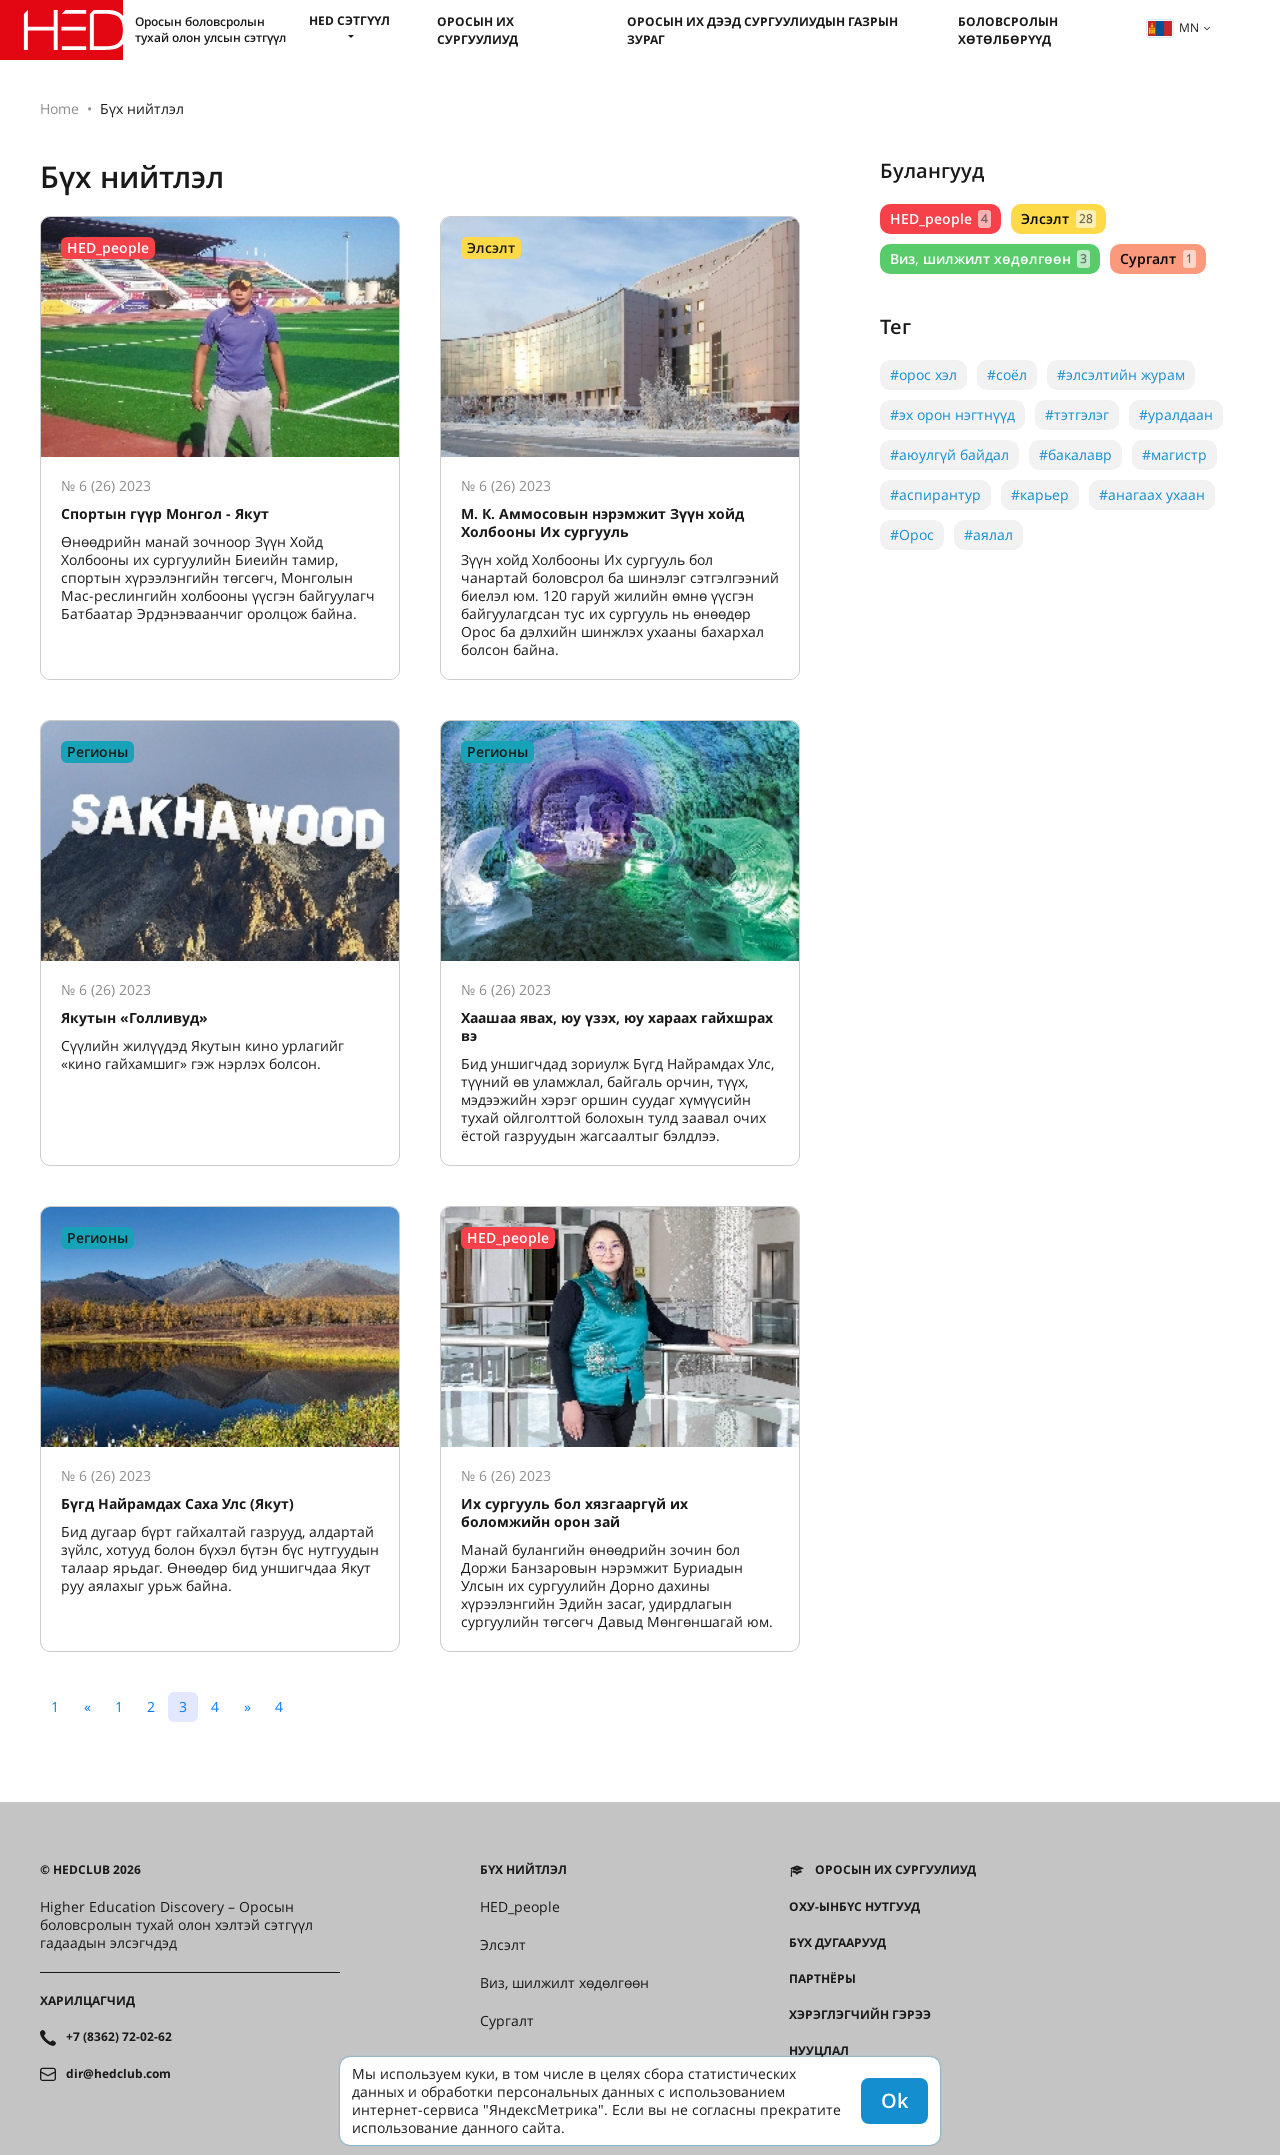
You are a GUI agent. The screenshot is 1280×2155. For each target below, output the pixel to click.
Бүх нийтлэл (523, 1870)
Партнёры (822, 1979)
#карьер (1040, 494)
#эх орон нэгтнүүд (952, 414)
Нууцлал (819, 2051)
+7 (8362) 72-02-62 (119, 2037)
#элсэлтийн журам (1121, 374)
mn (1173, 27)
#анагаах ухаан (1152, 494)
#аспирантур (935, 494)
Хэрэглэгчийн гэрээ (860, 2015)
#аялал (988, 534)
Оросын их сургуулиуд (477, 30)
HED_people (940, 218)
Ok (894, 2100)
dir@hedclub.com (118, 2074)
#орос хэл (923, 374)
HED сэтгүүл (349, 20)
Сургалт (1157, 258)
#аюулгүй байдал (949, 454)
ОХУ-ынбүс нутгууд (854, 1907)
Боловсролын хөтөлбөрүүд (1008, 30)
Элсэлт (1058, 218)
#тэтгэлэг (1077, 414)
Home (59, 108)
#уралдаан (1176, 414)
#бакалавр (1075, 454)
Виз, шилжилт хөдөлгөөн (990, 258)
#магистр (1174, 454)
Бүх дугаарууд (837, 1943)
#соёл (1007, 374)
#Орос (912, 534)
